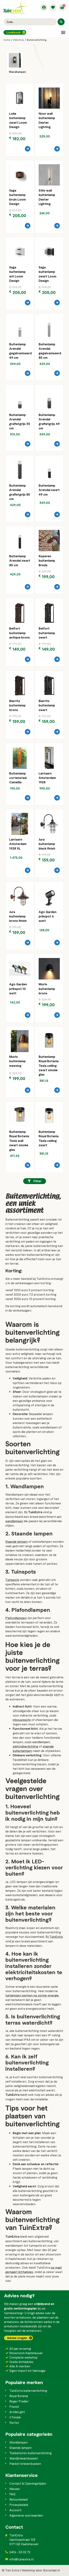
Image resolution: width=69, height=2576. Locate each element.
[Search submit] (61, 21)
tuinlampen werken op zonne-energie (32, 1995)
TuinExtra (56, 1937)
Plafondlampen (16, 1618)
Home (6, 39)
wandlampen (14, 1521)
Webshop (18, 39)
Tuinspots (12, 1580)
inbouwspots (22, 1720)
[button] (63, 32)
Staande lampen (16, 1541)
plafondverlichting (25, 1746)
